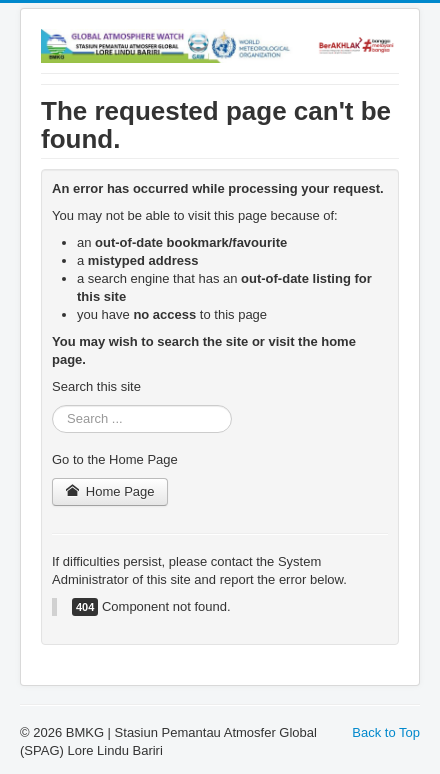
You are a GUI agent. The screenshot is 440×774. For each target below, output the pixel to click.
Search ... (52, 405)
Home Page (110, 491)
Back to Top (386, 732)
